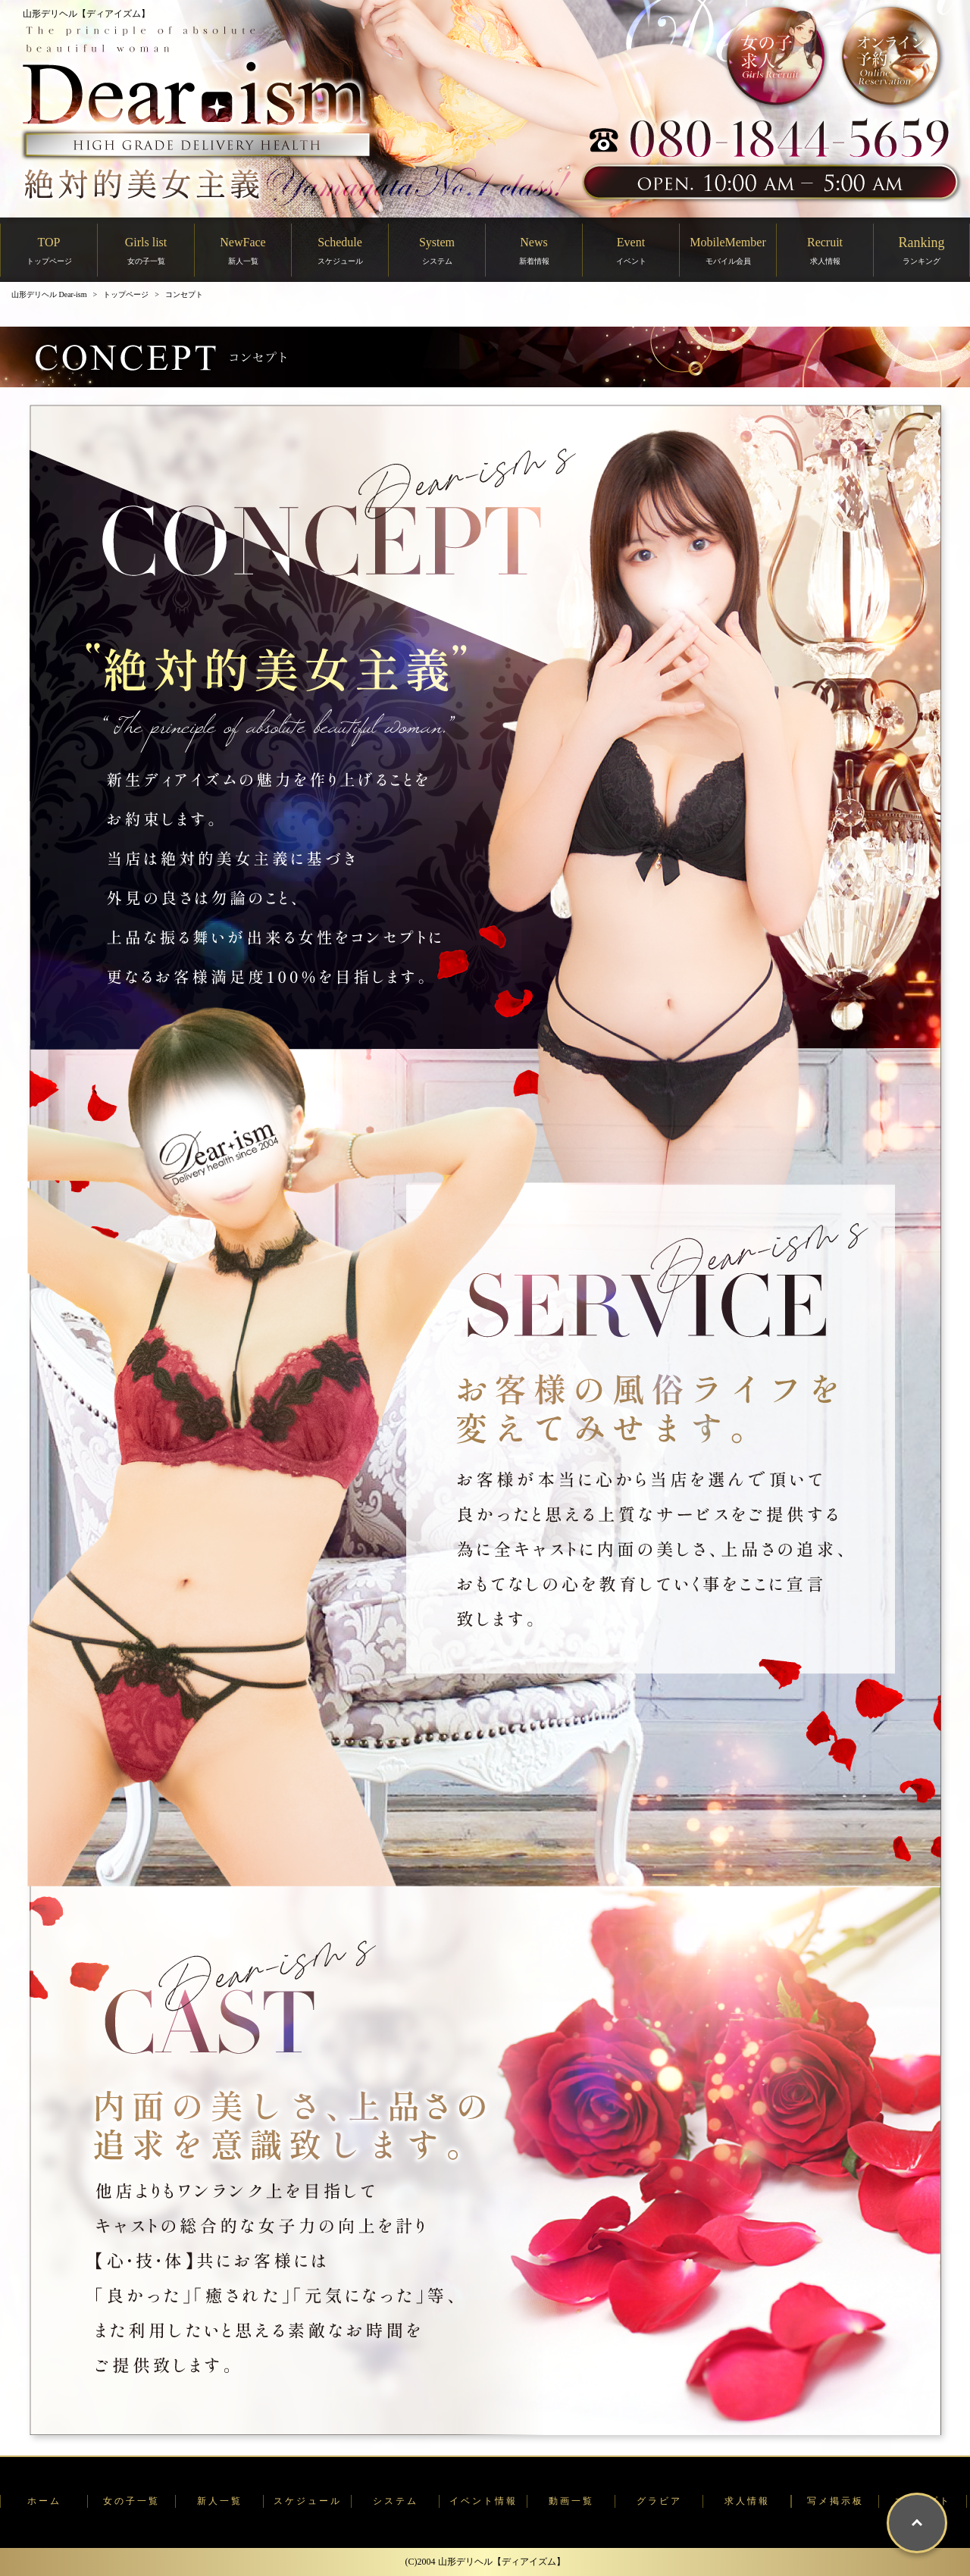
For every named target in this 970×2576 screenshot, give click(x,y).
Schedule (340, 250)
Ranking (922, 250)
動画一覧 (571, 2501)
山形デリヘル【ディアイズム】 (86, 13)
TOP (49, 250)
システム (395, 2501)
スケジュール (308, 2501)
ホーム (44, 2501)
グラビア (659, 2501)
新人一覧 (219, 2501)
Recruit (825, 250)
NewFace (242, 250)
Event (631, 250)
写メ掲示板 (835, 2501)
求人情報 (747, 2501)
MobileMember (727, 250)
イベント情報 (483, 2501)
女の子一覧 (131, 2501)
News (534, 250)
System (437, 250)
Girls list (146, 250)
